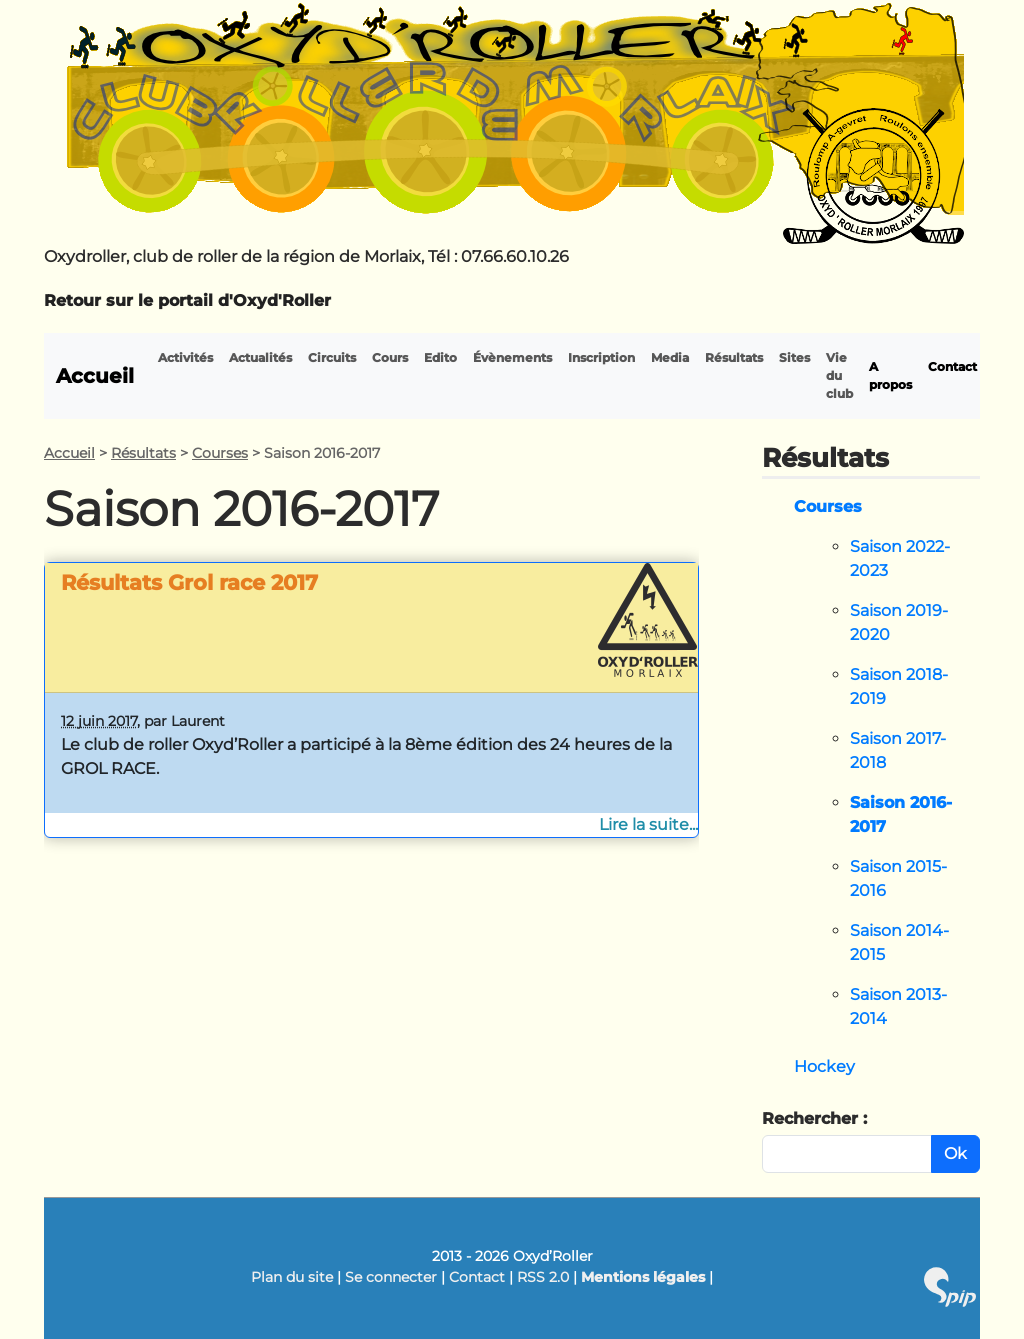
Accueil (95, 376)
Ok (955, 1153)
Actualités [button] (260, 357)
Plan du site (292, 1277)
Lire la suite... (648, 824)
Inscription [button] (601, 357)
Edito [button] (440, 357)
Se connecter (391, 1277)
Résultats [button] (734, 357)
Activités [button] (185, 357)
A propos (890, 375)
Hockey (824, 1066)
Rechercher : (814, 1118)
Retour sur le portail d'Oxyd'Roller (187, 300)
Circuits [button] (332, 357)
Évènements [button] (512, 357)
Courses (220, 453)
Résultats (143, 453)
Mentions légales (643, 1277)
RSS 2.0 (543, 1277)
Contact (952, 366)
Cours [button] (390, 357)
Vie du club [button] (839, 375)
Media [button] (670, 357)
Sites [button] (794, 357)
